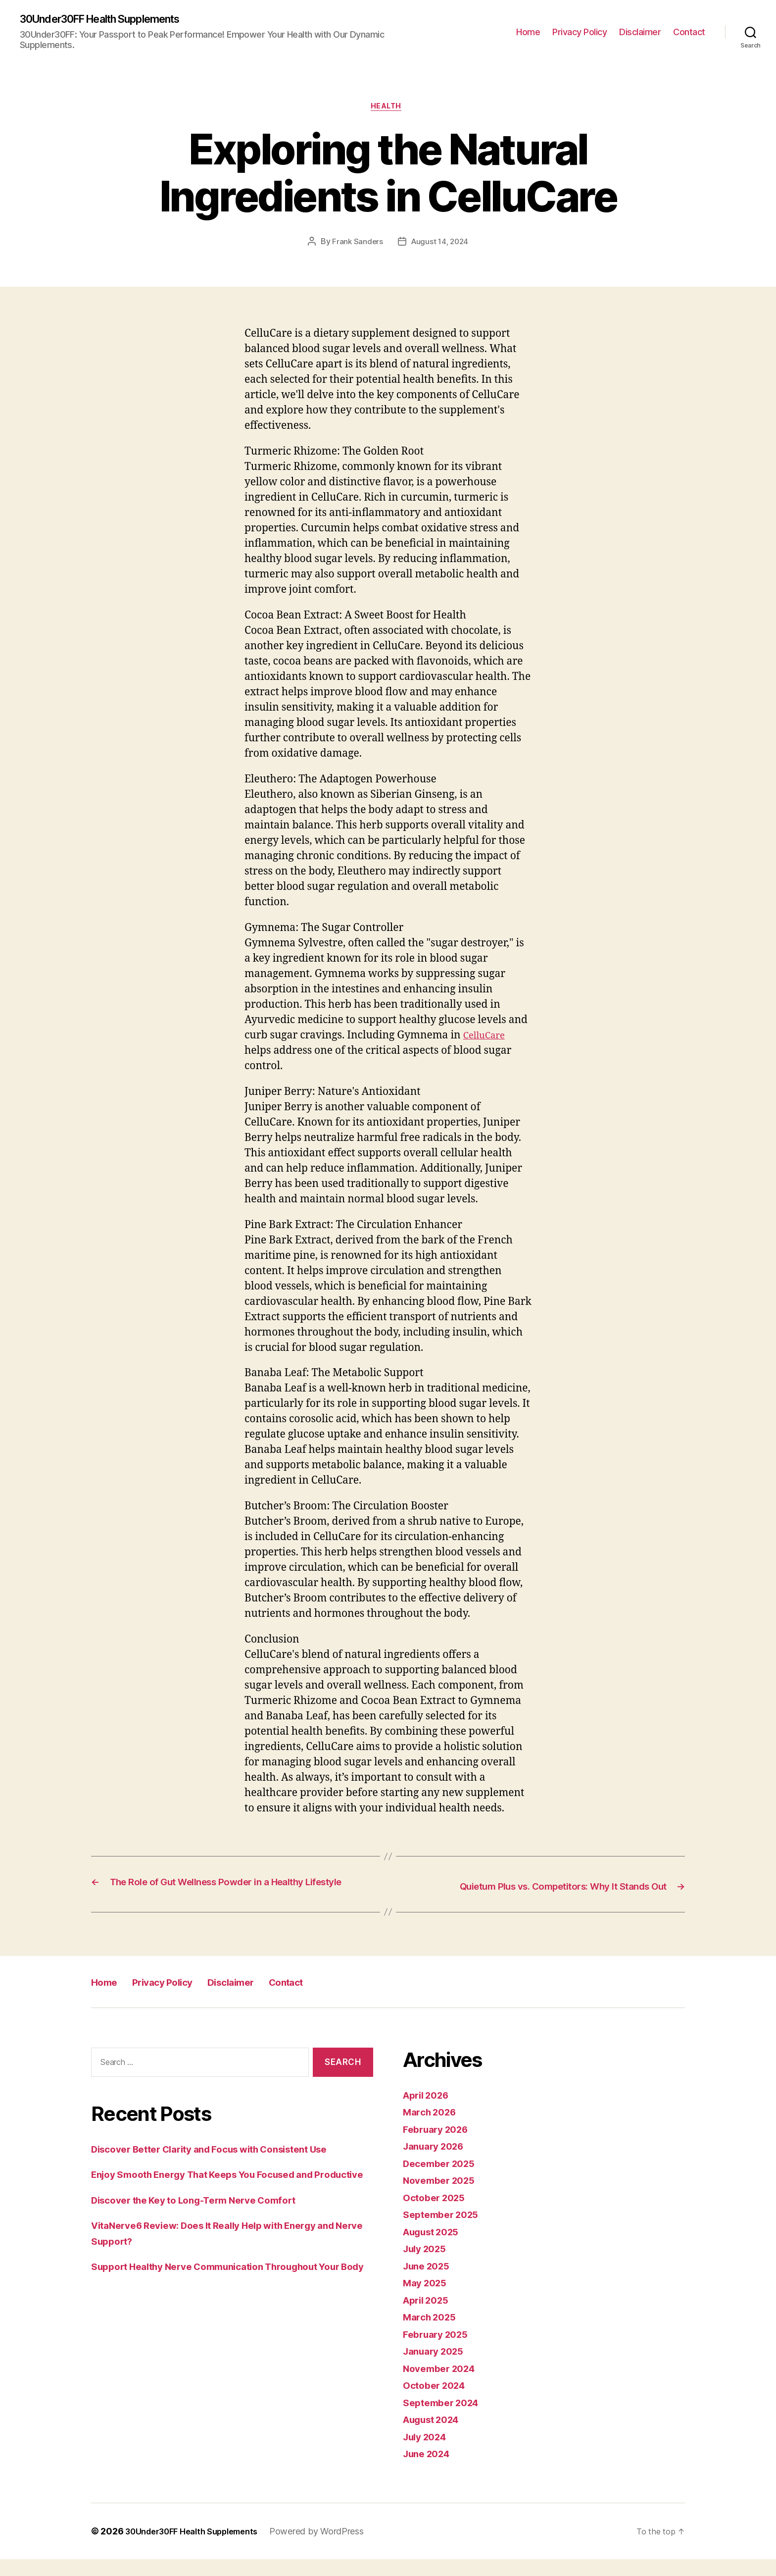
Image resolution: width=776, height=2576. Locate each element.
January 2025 (437, 2368)
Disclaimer (640, 32)
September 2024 (445, 2419)
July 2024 (428, 2453)
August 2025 (435, 2248)
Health (388, 109)
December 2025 (443, 2180)
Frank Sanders (356, 245)
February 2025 (439, 2351)
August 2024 (435, 2436)
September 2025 (444, 2231)
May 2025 (427, 2299)
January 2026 (437, 2163)
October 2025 (437, 2214)
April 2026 (429, 2112)
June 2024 (429, 2470)
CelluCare (487, 1038)
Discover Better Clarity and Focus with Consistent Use (225, 2165)
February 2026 (439, 2146)
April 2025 (429, 2317)
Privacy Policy (579, 32)
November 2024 (443, 2385)
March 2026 (432, 2128)
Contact (689, 32)
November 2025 (443, 2197)
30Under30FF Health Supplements (113, 20)
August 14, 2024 (440, 245)
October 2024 (437, 2402)
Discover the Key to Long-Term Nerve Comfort (206, 2232)
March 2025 (432, 2333)
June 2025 (429, 2282)
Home (528, 32)
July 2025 (427, 2265)
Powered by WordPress (334, 2548)
